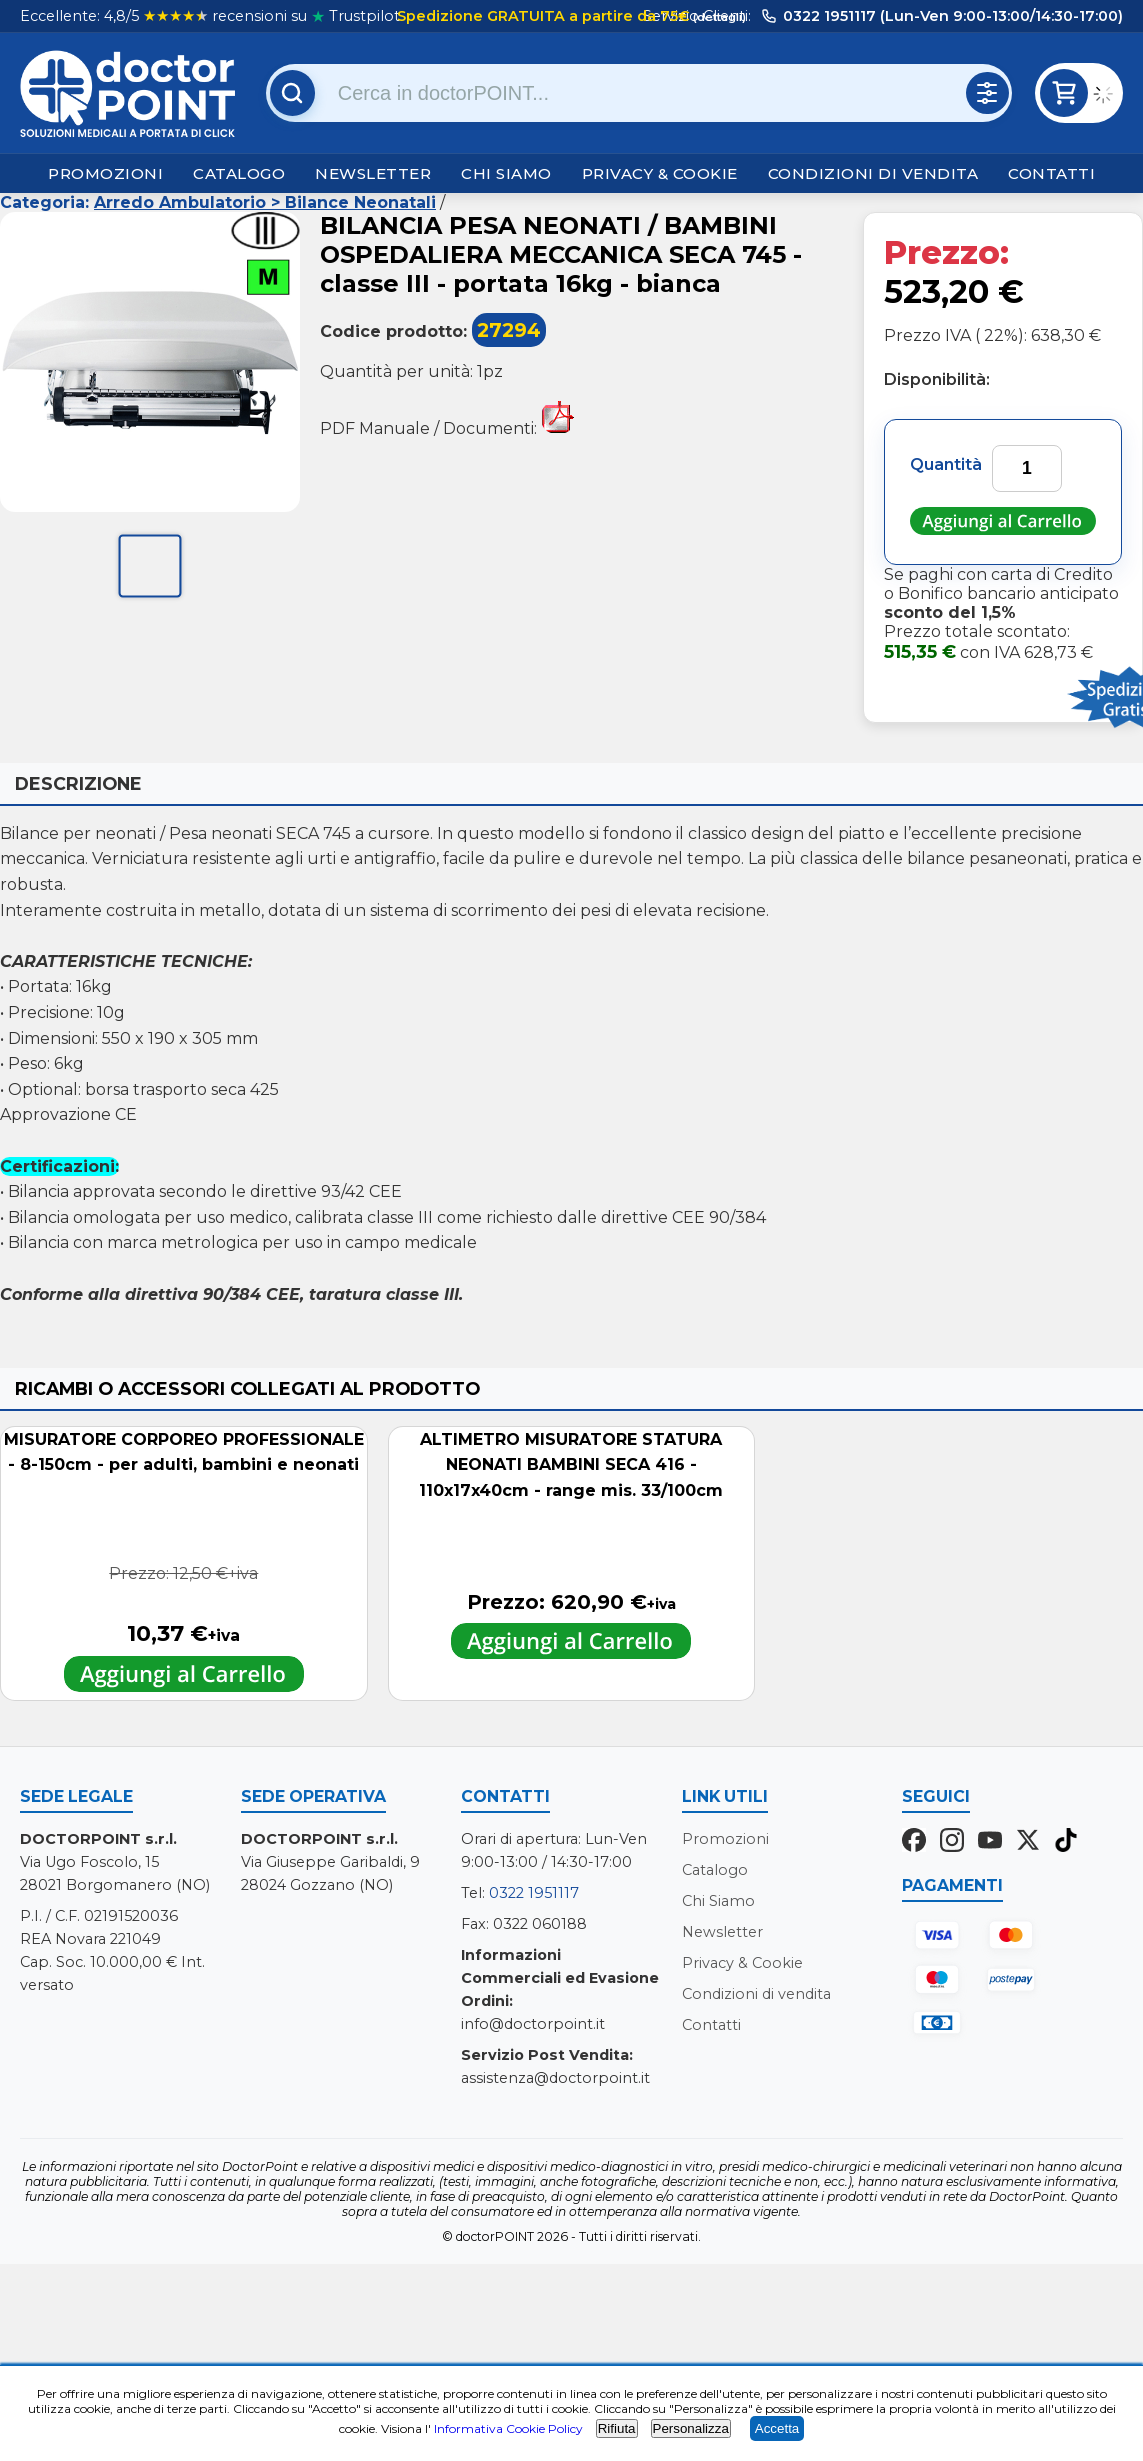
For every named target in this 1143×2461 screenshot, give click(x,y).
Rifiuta (617, 2428)
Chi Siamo (506, 173)
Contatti (1051, 173)
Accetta (777, 2428)
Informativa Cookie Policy (508, 2428)
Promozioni (105, 173)
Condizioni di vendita (873, 173)
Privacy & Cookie (660, 173)
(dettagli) (718, 17)
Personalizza (691, 2428)
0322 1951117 (534, 1893)
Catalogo (239, 173)
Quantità (946, 464)
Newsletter (373, 173)
